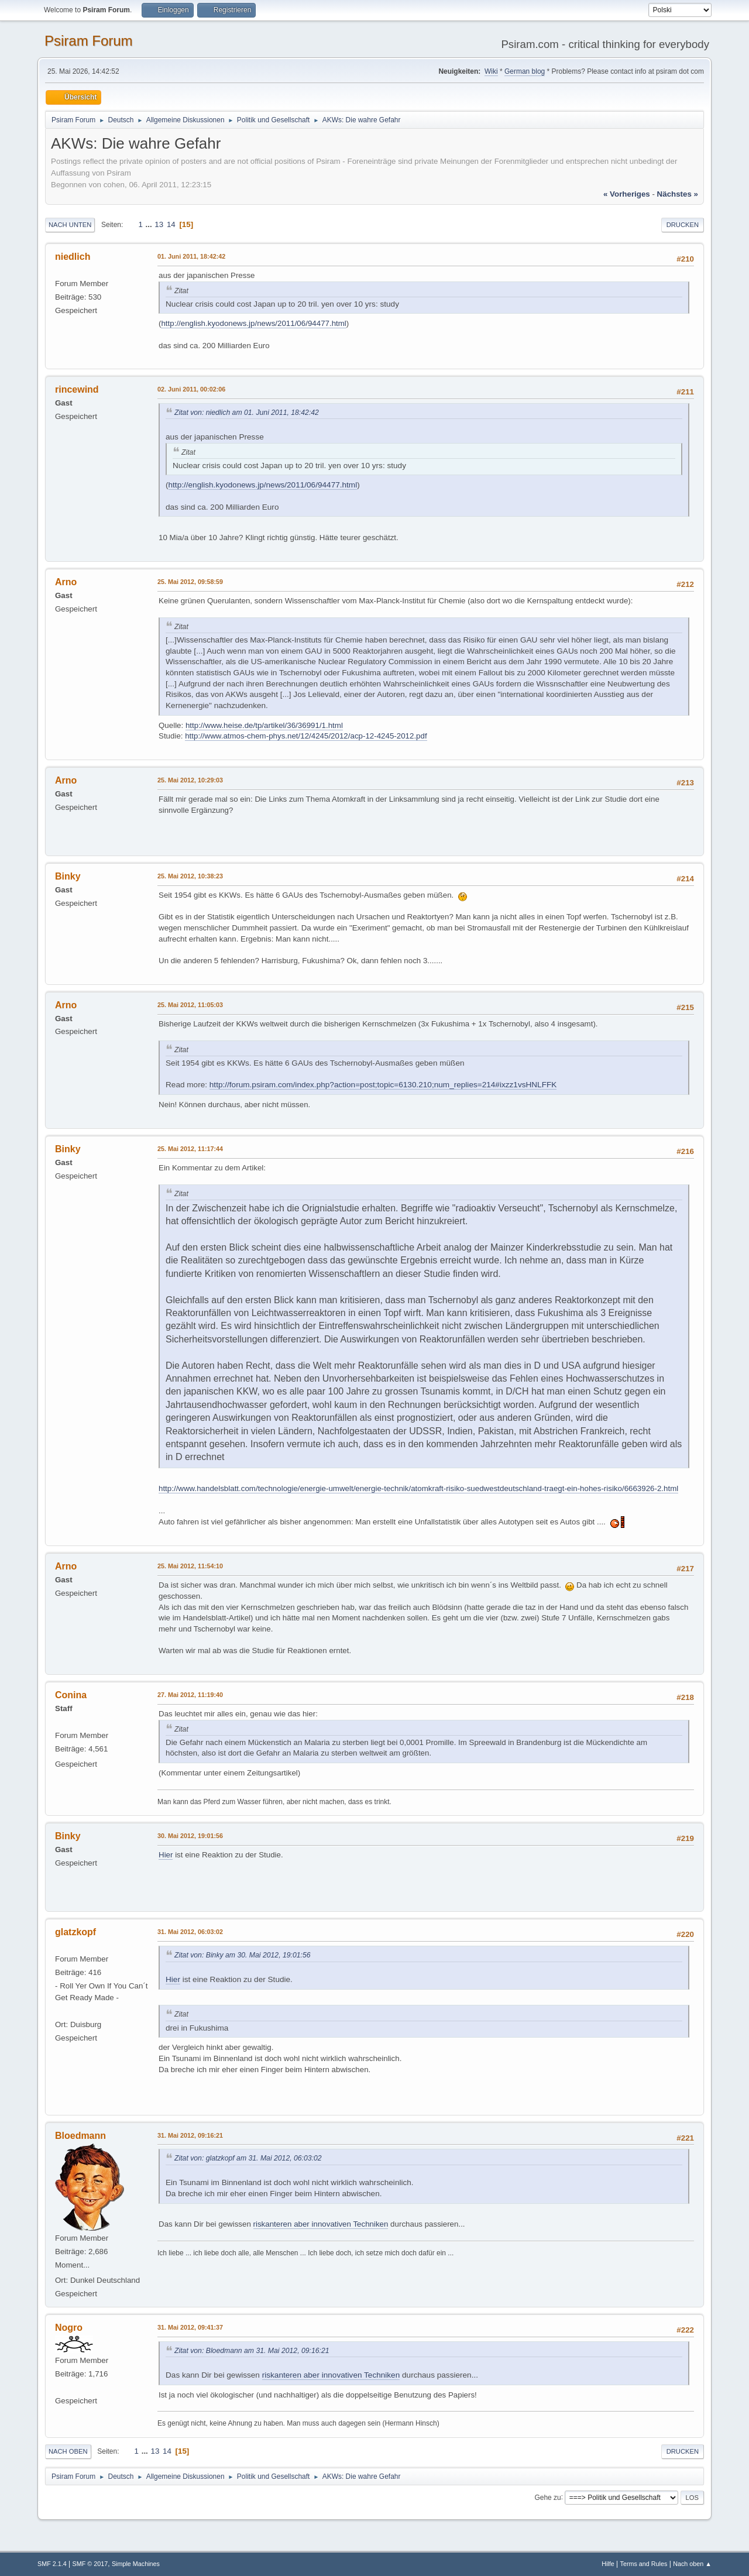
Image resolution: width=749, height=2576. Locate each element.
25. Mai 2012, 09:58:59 (190, 581)
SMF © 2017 (90, 2563)
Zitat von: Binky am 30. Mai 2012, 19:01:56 (242, 1955)
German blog (524, 71)
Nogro (69, 2328)
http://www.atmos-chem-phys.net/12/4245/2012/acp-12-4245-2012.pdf (306, 735)
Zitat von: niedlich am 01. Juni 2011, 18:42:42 (246, 412)
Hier (166, 1854)
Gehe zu (547, 2497)
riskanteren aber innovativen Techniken (321, 2224)
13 (158, 224)
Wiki (491, 71)
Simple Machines (136, 2563)
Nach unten (70, 224)
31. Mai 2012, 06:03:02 (190, 1931)
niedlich (72, 257)
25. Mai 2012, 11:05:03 (190, 1004)
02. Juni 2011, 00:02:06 (191, 389)
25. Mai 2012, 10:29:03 (190, 780)
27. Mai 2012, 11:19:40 (190, 1694)
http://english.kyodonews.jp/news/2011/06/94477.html (253, 323)
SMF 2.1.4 (52, 2563)
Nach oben (68, 2451)
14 (171, 224)
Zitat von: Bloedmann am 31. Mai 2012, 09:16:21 (251, 2351)
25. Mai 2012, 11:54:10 (190, 1565)
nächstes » (677, 194)
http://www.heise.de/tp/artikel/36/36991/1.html (264, 725)
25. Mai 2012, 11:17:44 (190, 1148)
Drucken (682, 224)
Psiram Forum (88, 41)
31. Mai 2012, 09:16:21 (190, 2135)
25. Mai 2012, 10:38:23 (190, 876)
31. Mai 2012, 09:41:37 (190, 2327)
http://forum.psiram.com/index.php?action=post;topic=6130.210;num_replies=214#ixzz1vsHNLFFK (383, 1084)
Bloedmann (80, 2136)
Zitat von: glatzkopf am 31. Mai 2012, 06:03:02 (248, 2158)
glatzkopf (75, 1932)
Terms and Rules (644, 2563)
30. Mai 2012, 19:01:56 (190, 1835)
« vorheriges (626, 194)
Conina (71, 1695)
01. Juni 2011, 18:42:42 (191, 256)
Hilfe (608, 2563)
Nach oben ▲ (692, 2563)
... (150, 224)
